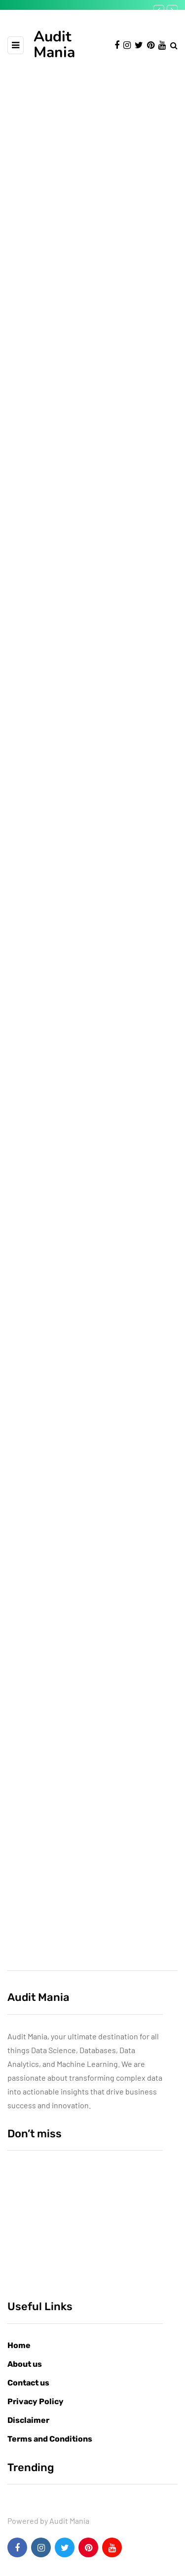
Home (19, 2345)
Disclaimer (28, 2420)
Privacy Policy (35, 2401)
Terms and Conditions (49, 2439)
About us (24, 2364)
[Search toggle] (174, 45)
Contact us (28, 2382)
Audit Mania (54, 45)
